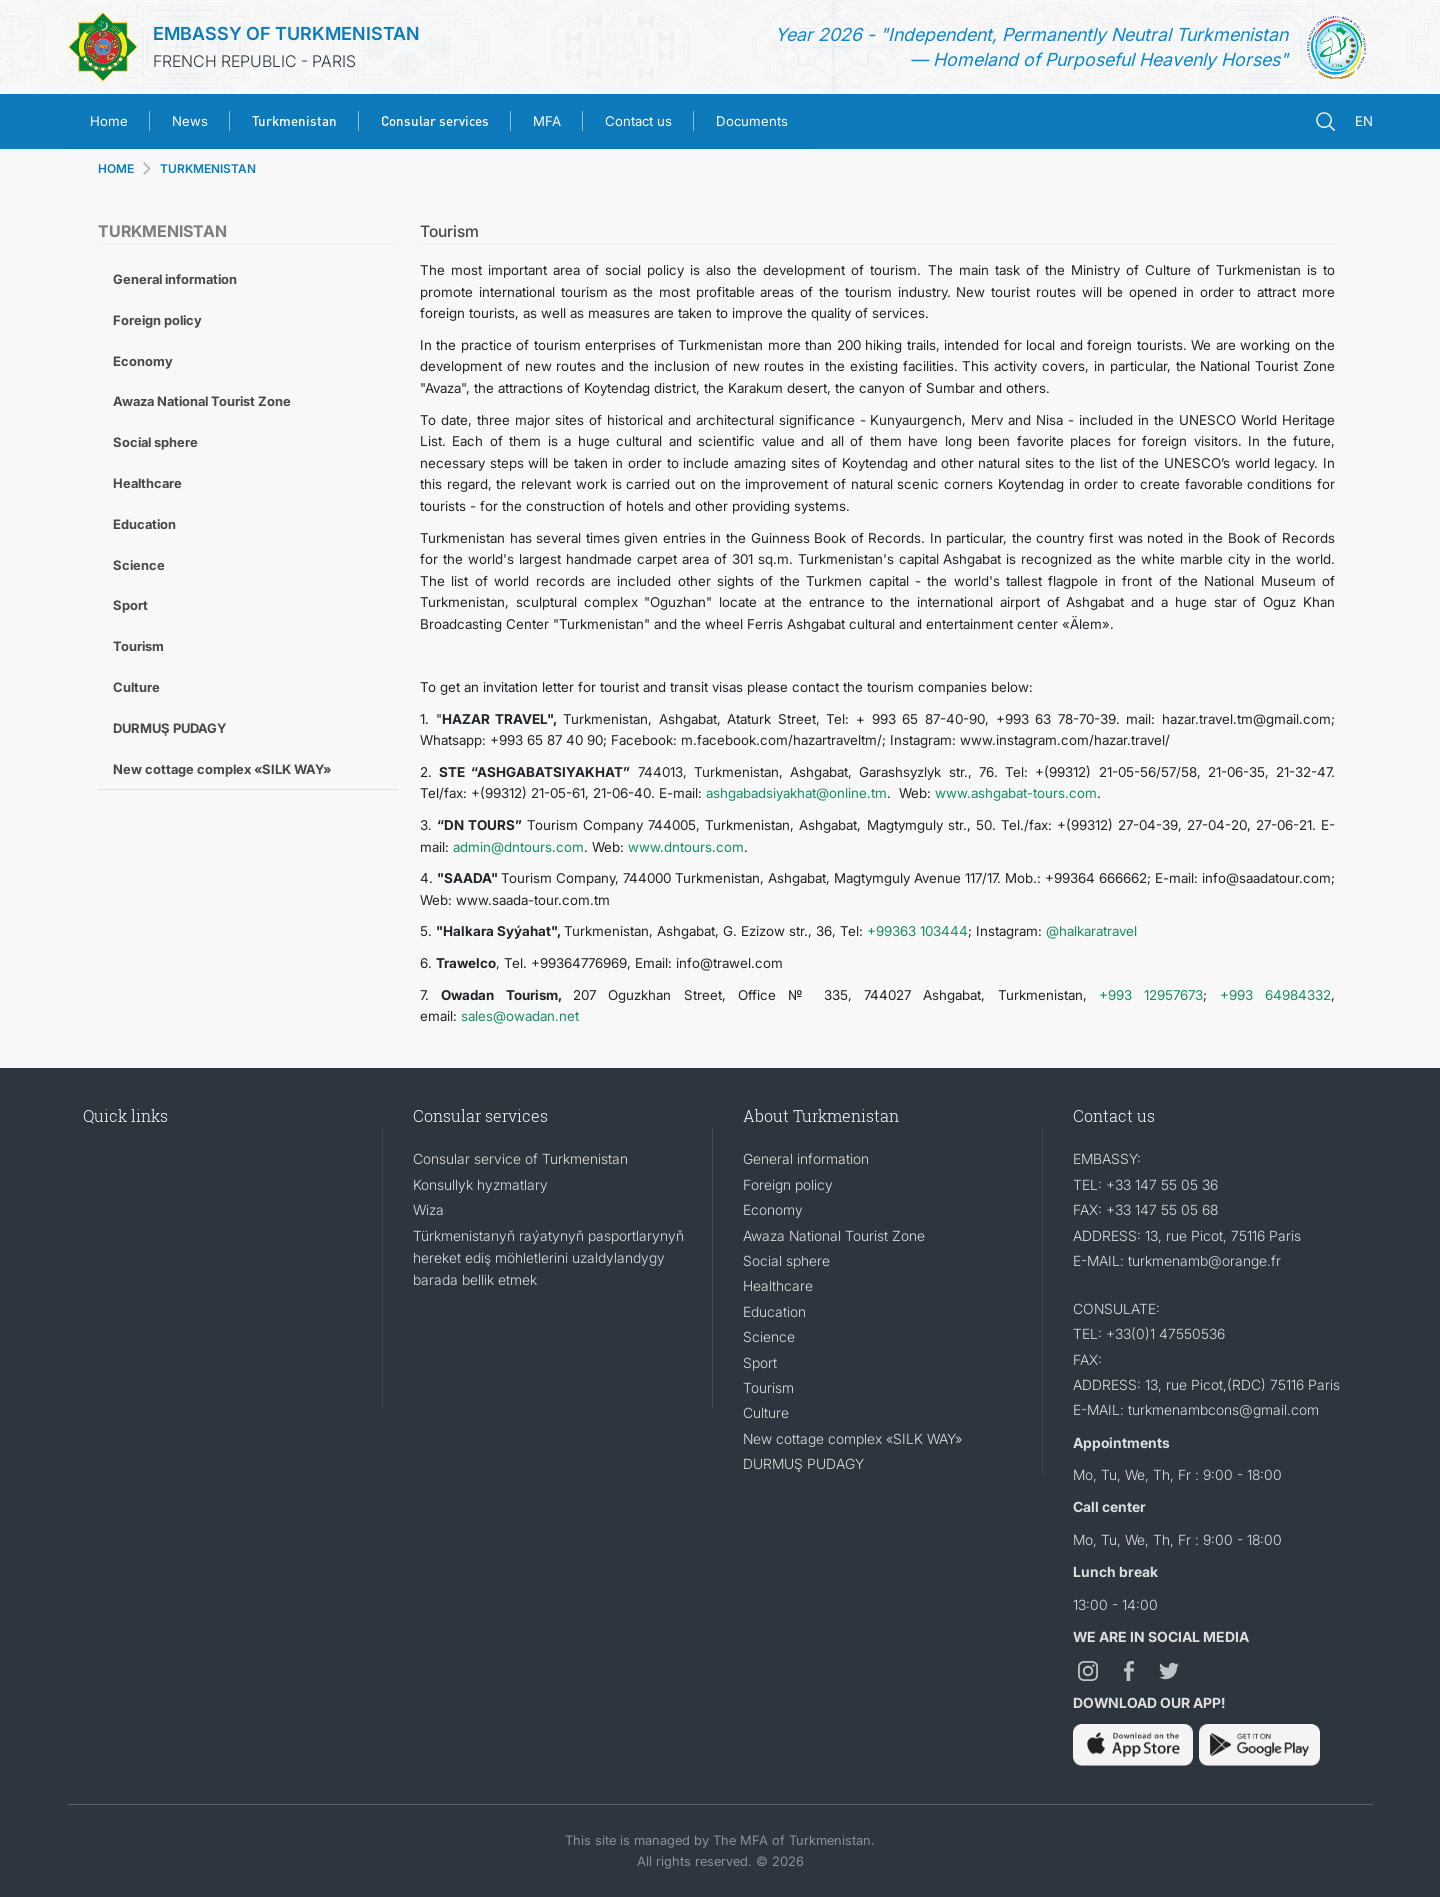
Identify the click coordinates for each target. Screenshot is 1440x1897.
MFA (547, 121)
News (190, 121)
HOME (116, 168)
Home (109, 121)
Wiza (428, 1209)
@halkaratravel (1091, 931)
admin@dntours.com (518, 847)
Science (139, 565)
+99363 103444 (917, 931)
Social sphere (155, 442)
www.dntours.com (686, 847)
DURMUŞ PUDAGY (169, 728)
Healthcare (147, 483)
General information (175, 279)
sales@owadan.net (520, 1016)
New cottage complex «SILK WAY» (222, 769)
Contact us (638, 121)
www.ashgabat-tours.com (1016, 793)
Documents (752, 121)
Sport (130, 605)
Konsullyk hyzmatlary (480, 1184)
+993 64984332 (1275, 995)
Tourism (138, 646)
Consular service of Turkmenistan (520, 1158)
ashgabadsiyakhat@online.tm (796, 793)
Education (144, 524)
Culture (136, 687)
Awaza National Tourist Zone (202, 401)
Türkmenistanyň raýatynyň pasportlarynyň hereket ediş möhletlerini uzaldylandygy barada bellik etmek (548, 1258)
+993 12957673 (1151, 995)
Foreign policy (157, 320)
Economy (143, 361)
